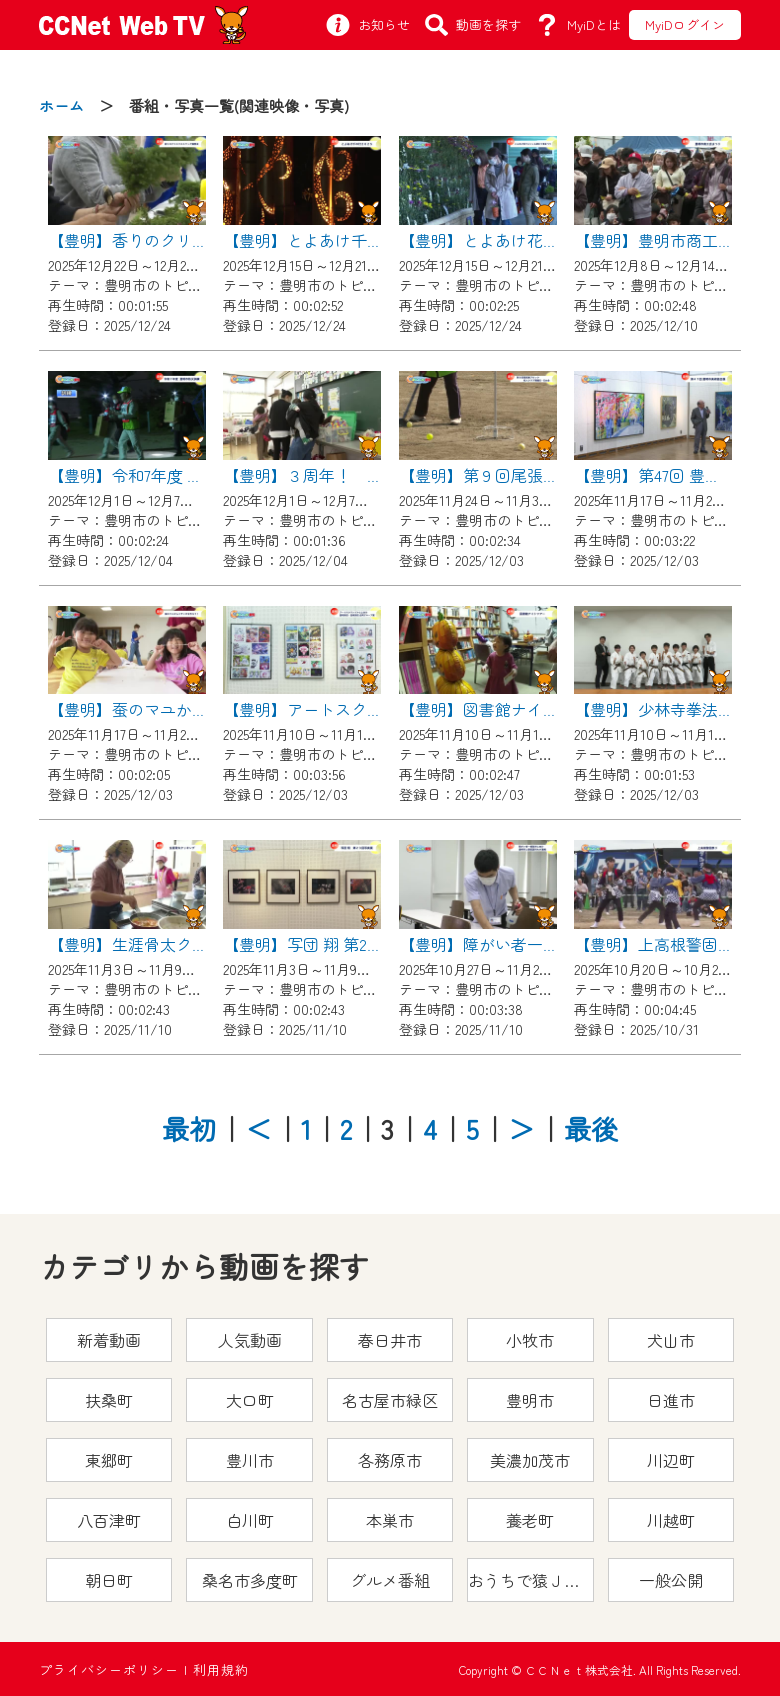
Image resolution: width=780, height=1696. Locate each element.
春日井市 (390, 1340)
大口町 (250, 1400)
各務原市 (390, 1460)
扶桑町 (109, 1400)
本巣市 (390, 1520)
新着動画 (109, 1340)
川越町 (671, 1520)
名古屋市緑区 (390, 1400)
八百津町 (109, 1520)
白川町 (250, 1520)
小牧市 (530, 1340)
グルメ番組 (390, 1580)
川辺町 (671, 1460)
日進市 (671, 1400)
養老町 (530, 1520)
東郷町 (109, 1460)
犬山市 (671, 1340)
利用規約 (221, 1669)
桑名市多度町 (250, 1580)
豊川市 (250, 1460)
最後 (591, 1128)
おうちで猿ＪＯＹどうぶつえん (530, 1580)
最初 (189, 1128)
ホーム (61, 105)
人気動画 (250, 1340)
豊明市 (530, 1400)
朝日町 (109, 1580)
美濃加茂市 (530, 1460)
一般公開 (671, 1580)
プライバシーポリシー (109, 1669)
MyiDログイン (685, 24)
